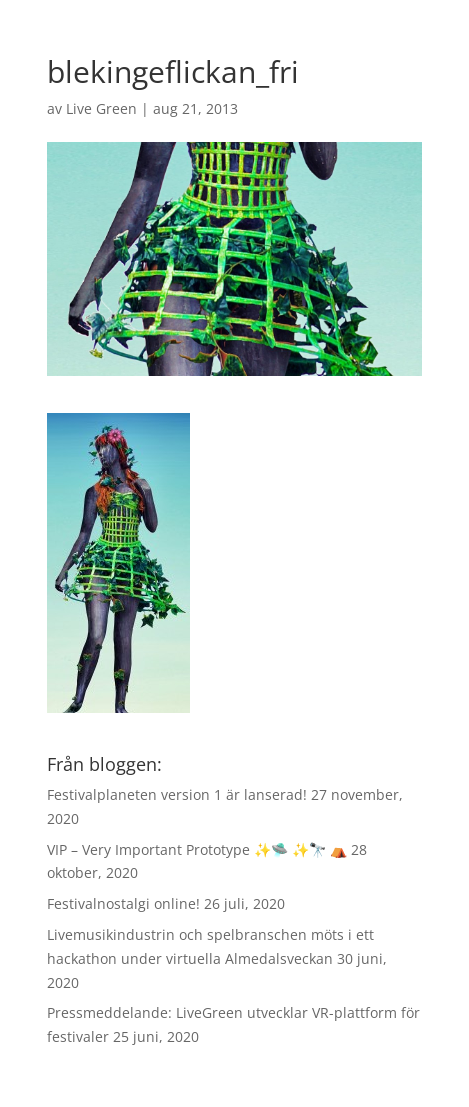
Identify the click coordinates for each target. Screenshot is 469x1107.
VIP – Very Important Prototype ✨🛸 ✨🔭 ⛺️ (197, 849)
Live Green (101, 108)
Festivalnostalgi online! (123, 903)
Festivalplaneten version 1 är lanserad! (177, 794)
